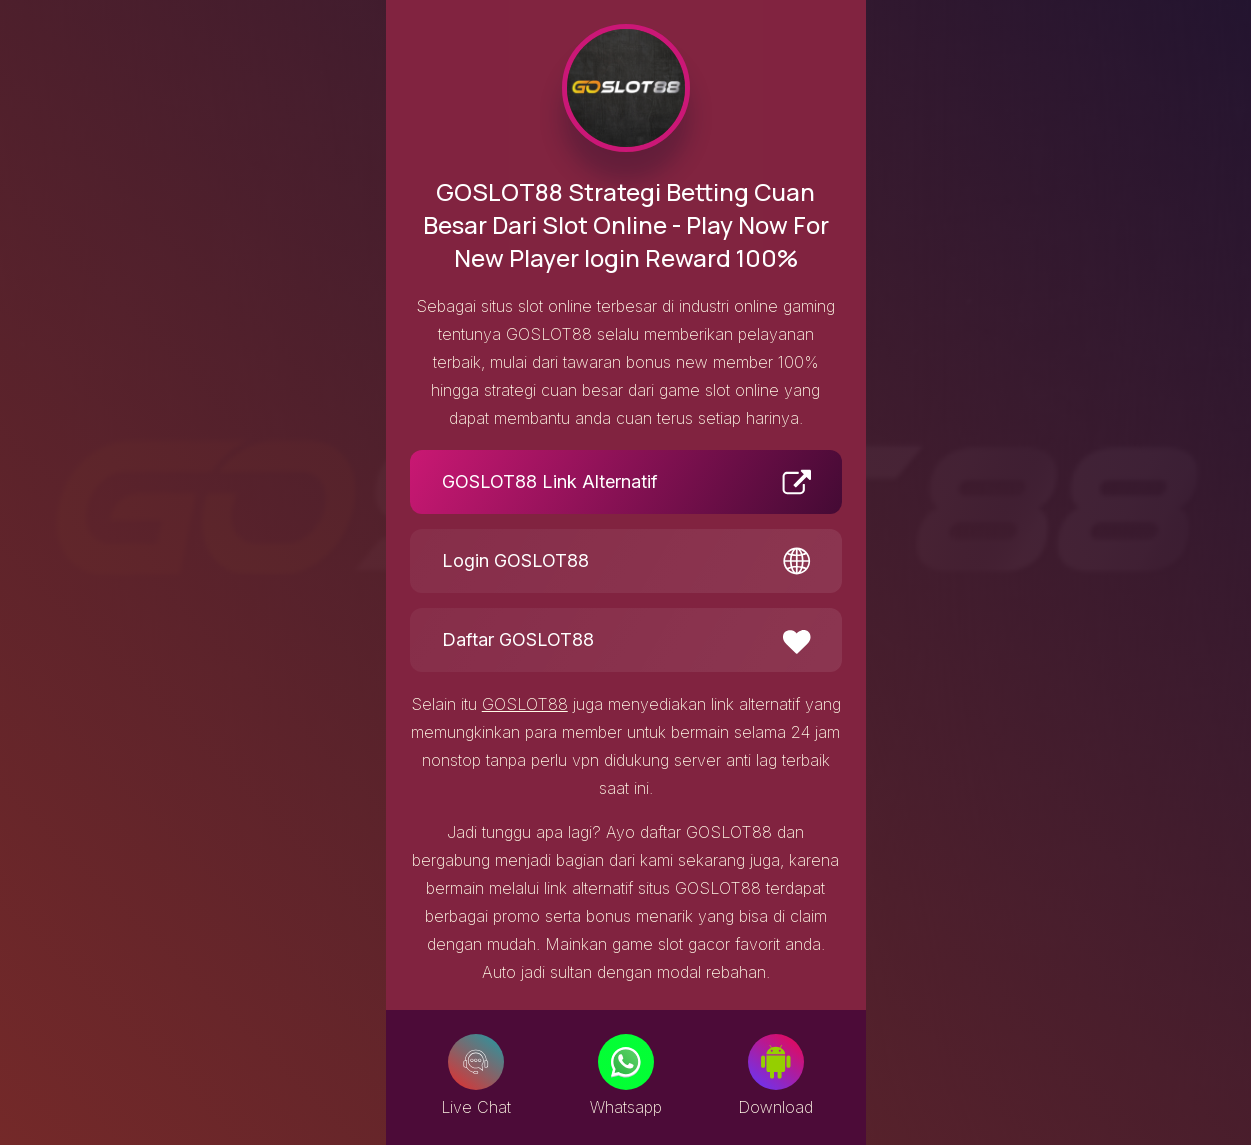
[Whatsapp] (626, 1062)
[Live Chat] (476, 1062)
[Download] (776, 1062)
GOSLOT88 (525, 704)
